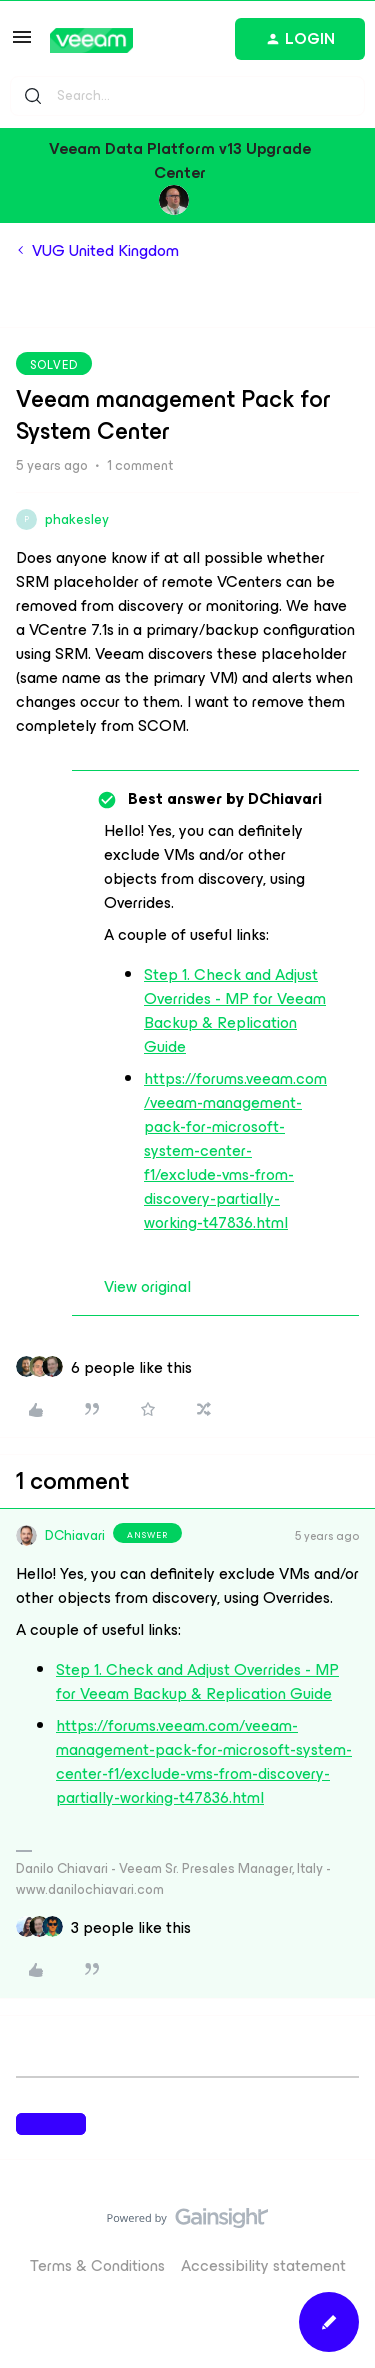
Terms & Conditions (97, 2265)
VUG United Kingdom (105, 251)
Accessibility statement (263, 2265)
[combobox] (187, 96)
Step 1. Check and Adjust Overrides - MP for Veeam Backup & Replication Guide (235, 1010)
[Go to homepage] (91, 40)
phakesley (77, 519)
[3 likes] (131, 1928)
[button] (22, 43)
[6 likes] (131, 1368)
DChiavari (75, 1535)
